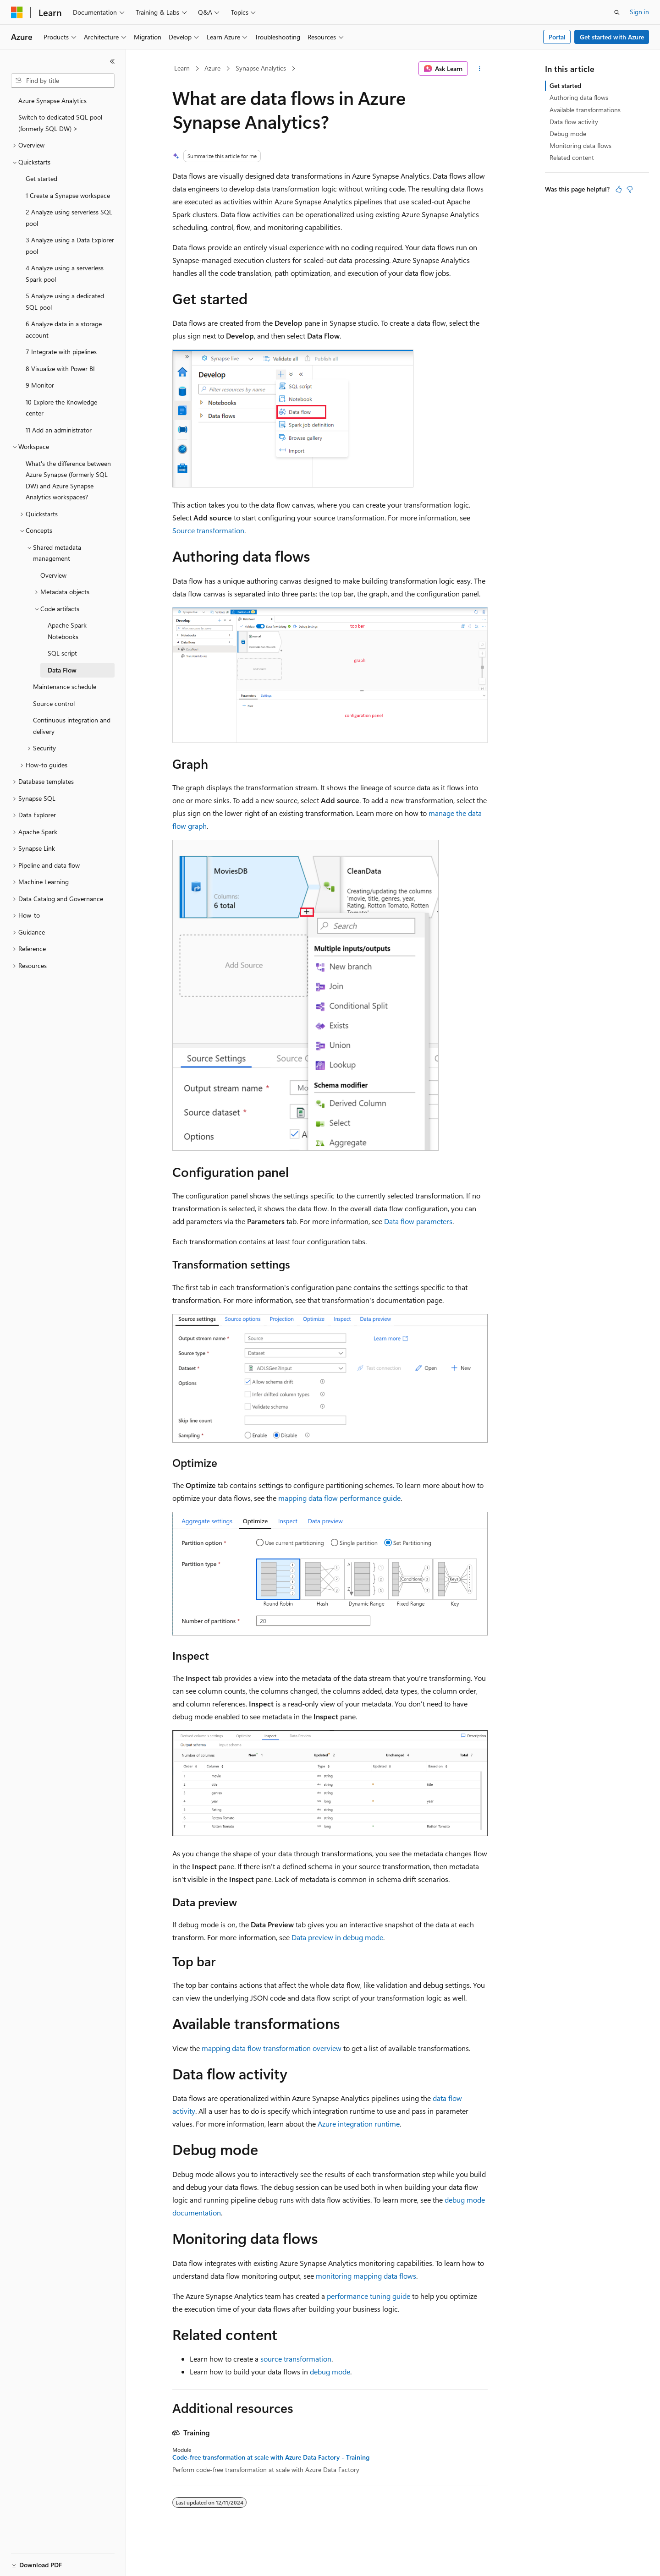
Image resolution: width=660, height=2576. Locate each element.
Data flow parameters (418, 1221)
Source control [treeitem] (54, 703)
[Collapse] (112, 61)
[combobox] (63, 80)
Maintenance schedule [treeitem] (64, 686)
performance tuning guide (368, 2296)
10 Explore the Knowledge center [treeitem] (61, 408)
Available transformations (585, 109)
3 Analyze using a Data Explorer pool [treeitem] (70, 245)
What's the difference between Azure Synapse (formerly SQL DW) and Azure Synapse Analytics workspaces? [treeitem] (68, 480)
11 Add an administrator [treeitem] (59, 430)
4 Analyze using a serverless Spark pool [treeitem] (65, 273)
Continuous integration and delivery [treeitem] (71, 726)
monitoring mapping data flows (366, 2276)
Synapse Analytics (261, 68)
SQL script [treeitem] (62, 653)
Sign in (639, 11)
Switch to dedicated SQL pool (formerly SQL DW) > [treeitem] (60, 123)
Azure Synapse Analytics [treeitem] (52, 100)
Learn (182, 68)
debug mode (330, 2371)
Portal (557, 37)
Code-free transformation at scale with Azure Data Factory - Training (270, 2457)
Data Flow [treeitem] (62, 670)
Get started (565, 85)
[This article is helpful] (618, 189)
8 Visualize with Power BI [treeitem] (60, 368)
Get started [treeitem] (41, 178)
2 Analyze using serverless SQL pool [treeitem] (69, 218)
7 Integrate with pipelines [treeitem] (61, 351)
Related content (572, 157)
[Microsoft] (17, 12)
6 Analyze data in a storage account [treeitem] (64, 329)
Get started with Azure (612, 37)
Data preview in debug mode (337, 1937)
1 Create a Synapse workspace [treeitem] (68, 195)
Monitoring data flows (580, 145)
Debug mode (568, 133)
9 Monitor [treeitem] (40, 385)
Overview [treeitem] (53, 575)
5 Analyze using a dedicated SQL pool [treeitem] (65, 301)
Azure (212, 68)
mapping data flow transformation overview (271, 2048)
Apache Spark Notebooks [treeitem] (67, 631)
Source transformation (208, 530)
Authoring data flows (579, 97)
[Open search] (617, 12)
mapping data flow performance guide (339, 1498)
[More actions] (480, 68)
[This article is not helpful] (629, 189)
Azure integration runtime (359, 2123)
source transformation (295, 2358)
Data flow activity (574, 121)
